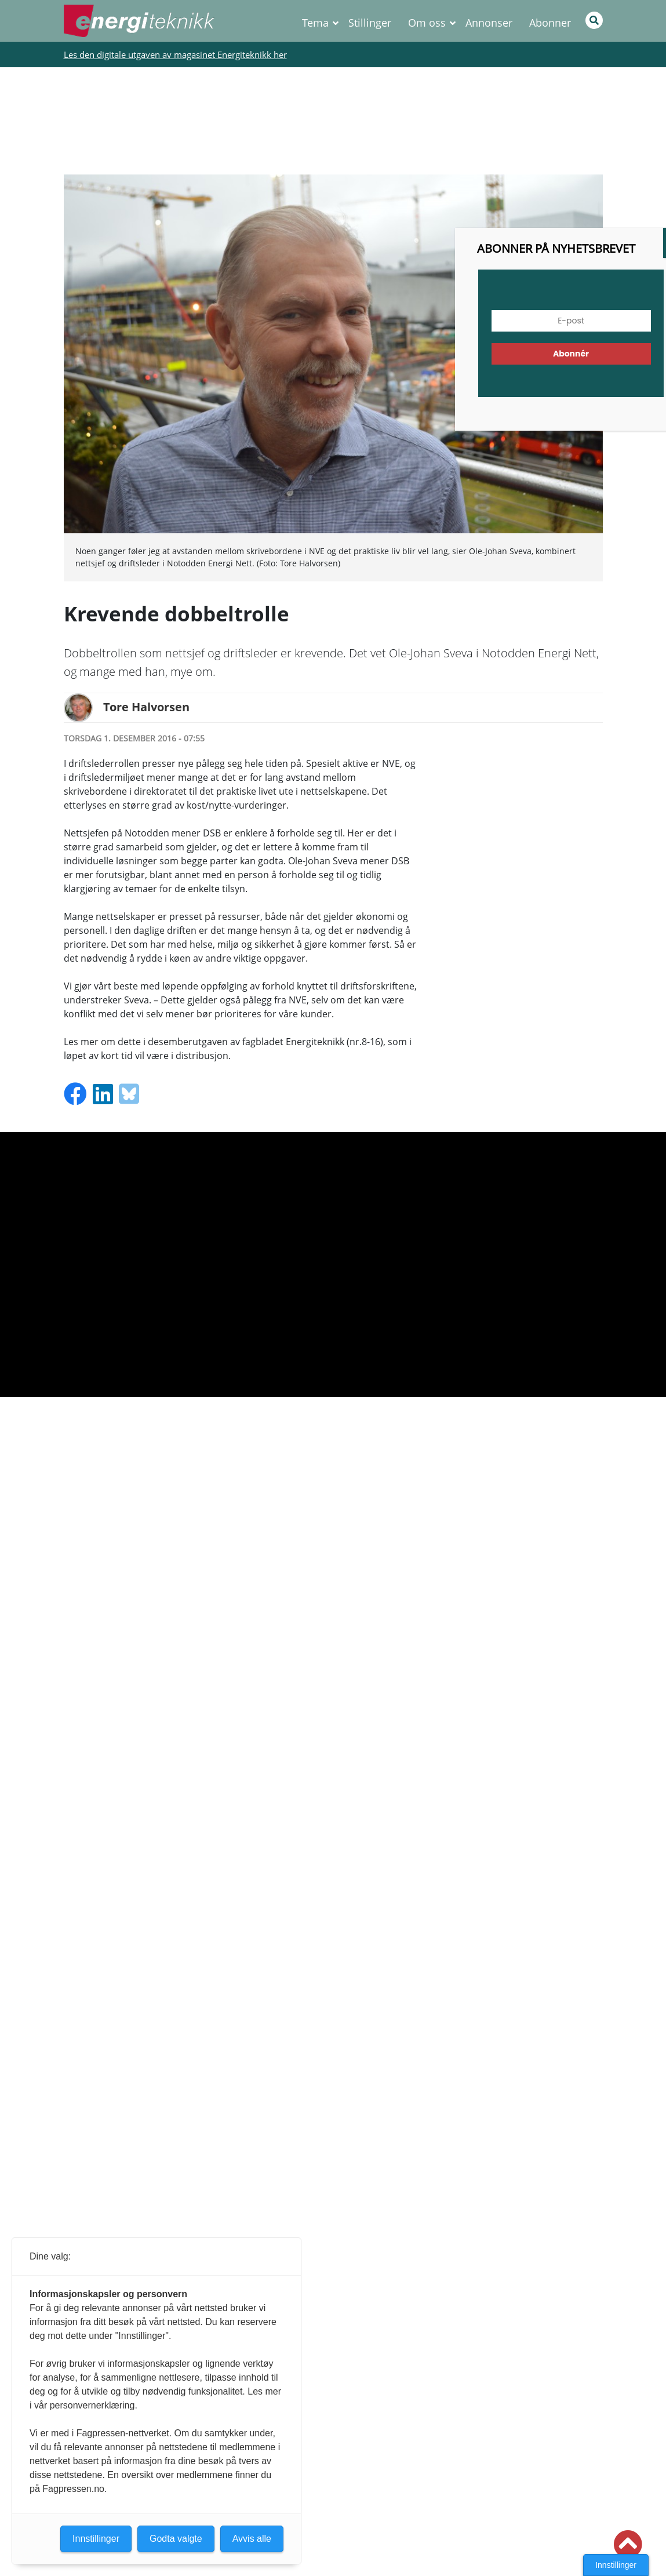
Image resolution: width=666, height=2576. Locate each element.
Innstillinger (615, 2565)
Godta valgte (176, 2539)
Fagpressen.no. (74, 2489)
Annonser (488, 23)
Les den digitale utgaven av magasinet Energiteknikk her (175, 54)
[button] (628, 2544)
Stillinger (369, 23)
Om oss (427, 23)
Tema (315, 23)
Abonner (550, 23)
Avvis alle (251, 2539)
